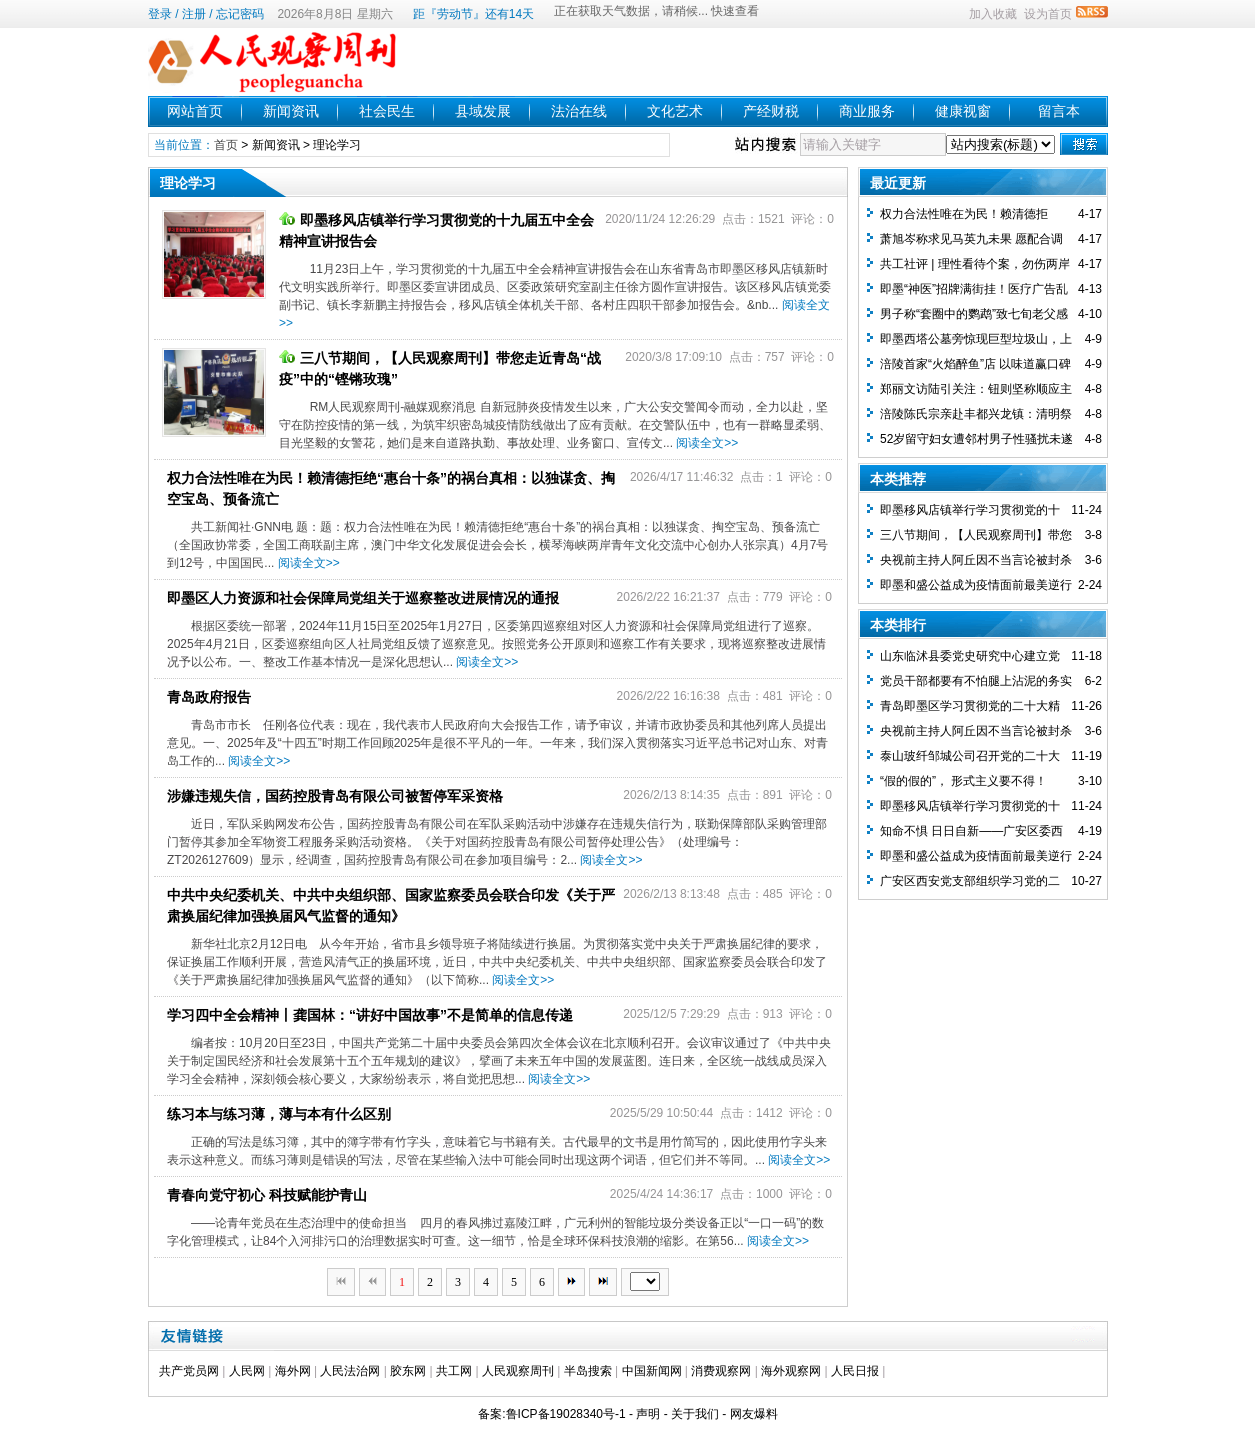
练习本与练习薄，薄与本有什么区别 (279, 1114)
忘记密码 (240, 14)
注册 (194, 14)
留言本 (1059, 111)
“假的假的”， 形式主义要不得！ (963, 781)
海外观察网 (791, 1371)
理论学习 (337, 145)
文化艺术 (675, 111)
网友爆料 (754, 1414)
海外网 (293, 1371)
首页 (226, 145)
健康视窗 (963, 111)
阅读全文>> (707, 443)
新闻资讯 (291, 111)
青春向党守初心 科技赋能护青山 (267, 1195)
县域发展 (483, 111)
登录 (160, 14)
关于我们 (695, 1414)
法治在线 (579, 111)
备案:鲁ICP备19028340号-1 (551, 1414)
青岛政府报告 (209, 697)
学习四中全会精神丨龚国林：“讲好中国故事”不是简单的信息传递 (370, 1015)
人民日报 (855, 1371)
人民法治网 (350, 1371)
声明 (648, 1414)
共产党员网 (189, 1371)
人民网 (247, 1371)
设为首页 (1048, 14)
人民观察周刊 (518, 1371)
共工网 (454, 1371)
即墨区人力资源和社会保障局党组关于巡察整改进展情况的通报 (363, 598)
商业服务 (867, 111)
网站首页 (195, 111)
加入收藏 (993, 14)
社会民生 (387, 111)
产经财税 (771, 111)
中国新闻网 (652, 1371)
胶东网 (408, 1371)
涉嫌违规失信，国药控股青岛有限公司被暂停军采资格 (335, 796)
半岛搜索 (588, 1371)
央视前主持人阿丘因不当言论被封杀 (976, 560)
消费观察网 (721, 1371)
